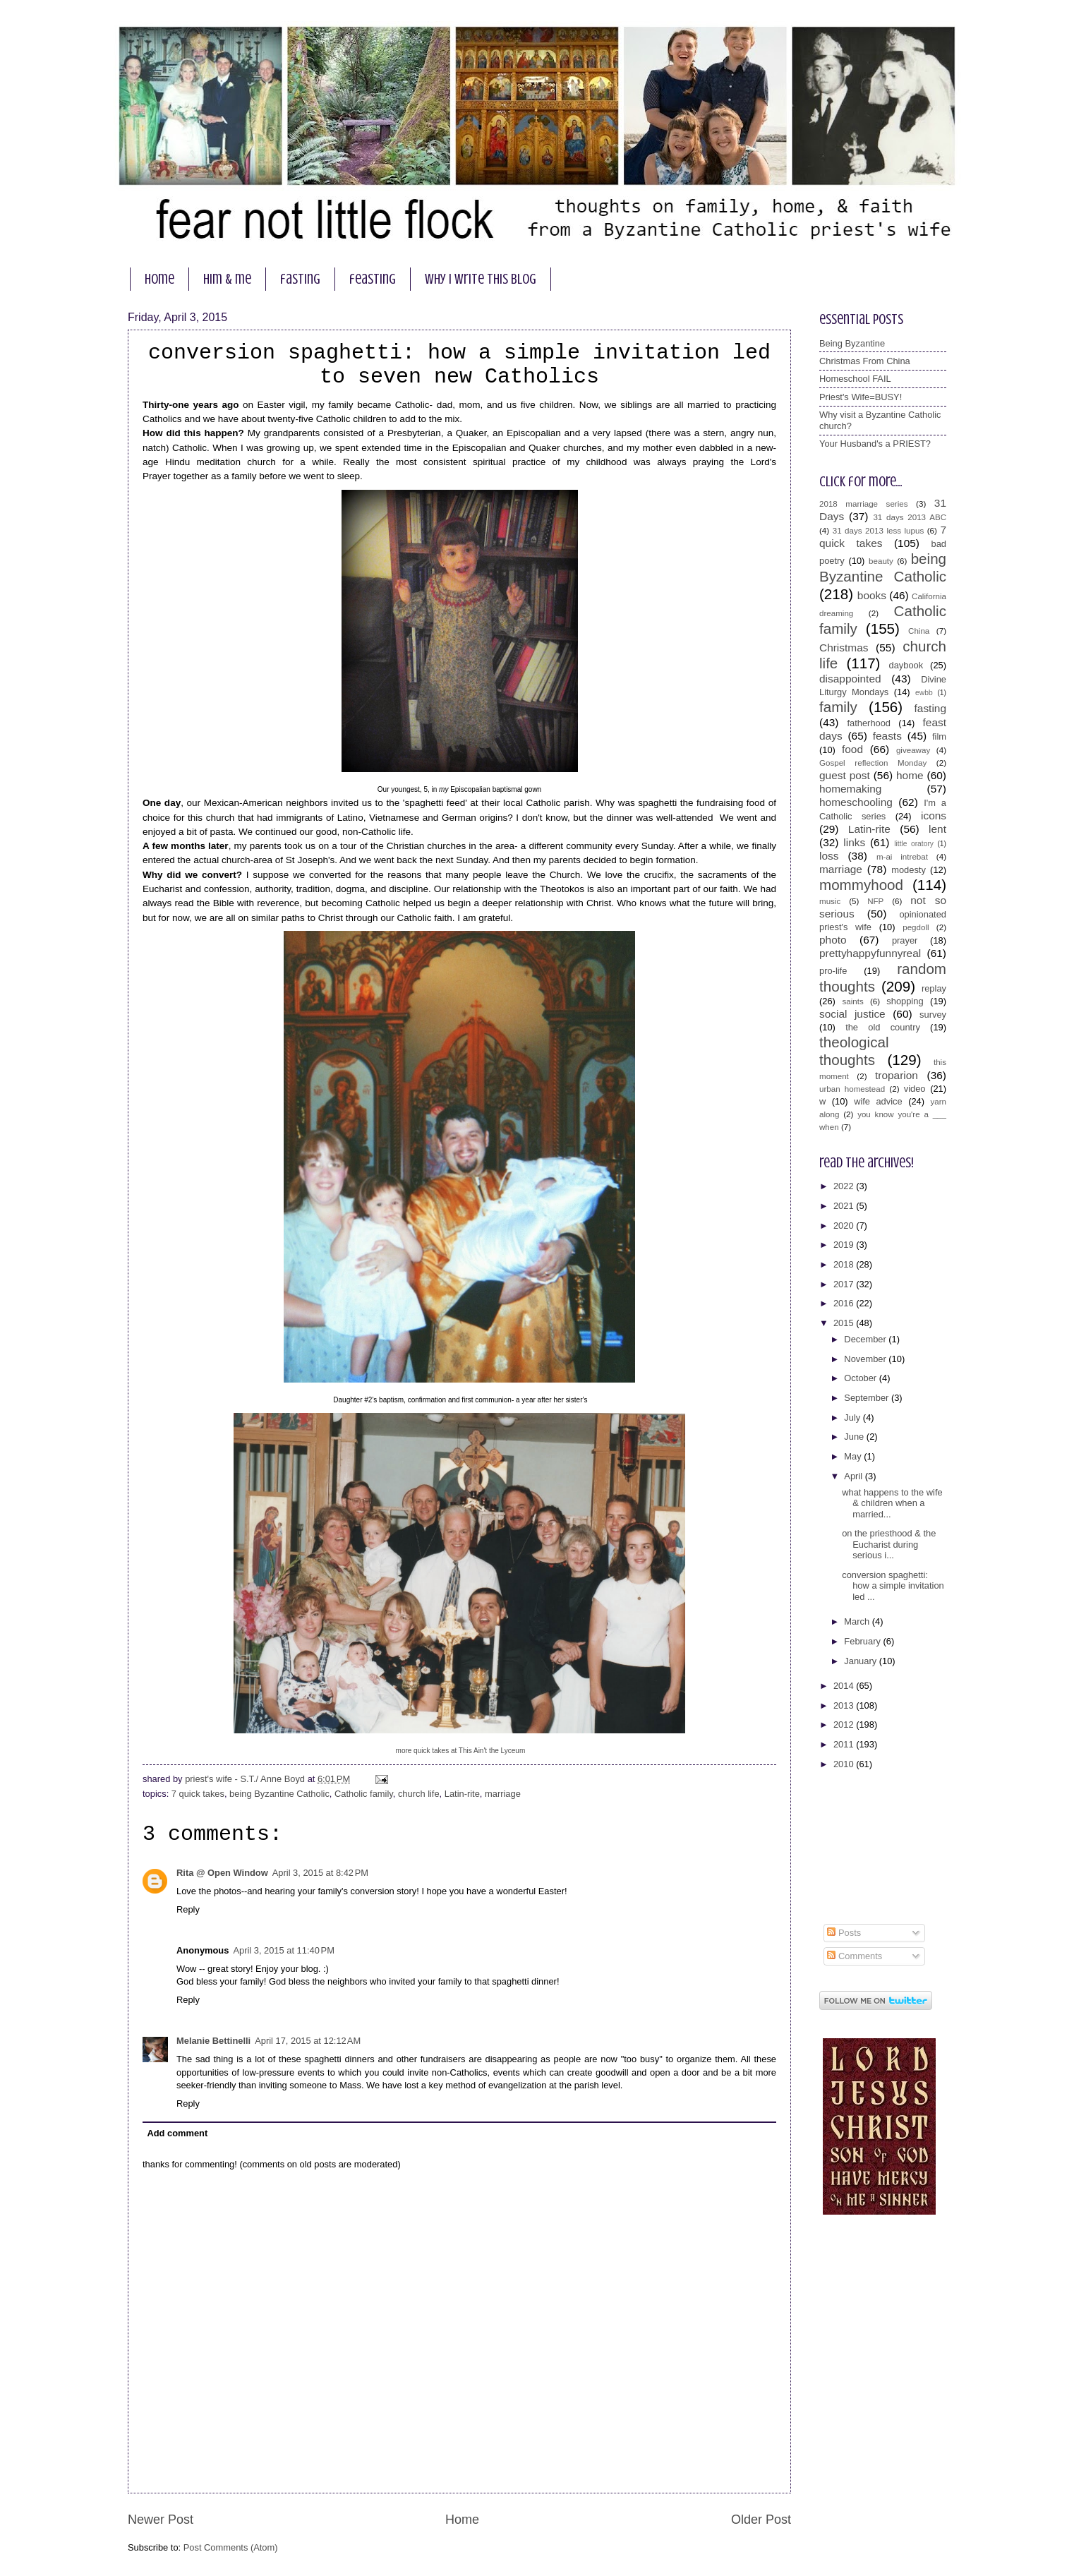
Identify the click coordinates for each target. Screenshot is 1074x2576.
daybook (906, 665)
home (159, 279)
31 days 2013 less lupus (878, 530)
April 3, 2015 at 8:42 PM (320, 1872)
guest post (844, 775)
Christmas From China (864, 361)
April (854, 1476)
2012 (844, 1724)
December (866, 1339)
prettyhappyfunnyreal (870, 953)
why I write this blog (480, 279)
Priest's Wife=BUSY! (860, 397)
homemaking (850, 789)
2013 (844, 1705)
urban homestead (852, 1089)
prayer (905, 940)
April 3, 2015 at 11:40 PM (283, 1950)
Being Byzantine (852, 343)
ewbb (924, 693)
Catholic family (363, 1793)
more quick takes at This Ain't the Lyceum (461, 1751)
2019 (844, 1244)
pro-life (833, 970)
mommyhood (861, 885)
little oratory (914, 844)
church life (419, 1793)
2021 (844, 1205)
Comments (854, 1956)
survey (932, 1014)
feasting (372, 279)
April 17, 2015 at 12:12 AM (308, 2040)
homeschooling (856, 802)
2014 (844, 1685)
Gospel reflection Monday (873, 763)
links (854, 842)
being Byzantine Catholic (279, 1793)
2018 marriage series (863, 504)
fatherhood (869, 723)
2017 (844, 1284)
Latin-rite (462, 1793)
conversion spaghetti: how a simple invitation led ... (893, 1586)
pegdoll (916, 927)
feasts (887, 736)
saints (852, 1001)
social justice (852, 1014)
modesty (908, 870)
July (853, 1417)
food (852, 749)
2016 (844, 1303)
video (915, 1088)
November (866, 1359)
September (867, 1397)
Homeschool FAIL (855, 378)
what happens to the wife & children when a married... (892, 1503)
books (871, 595)
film (939, 736)
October (861, 1378)
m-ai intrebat (902, 857)
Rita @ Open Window (222, 1872)
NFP (875, 901)
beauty (881, 561)
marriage (503, 1793)
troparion (896, 1075)
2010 (844, 1764)
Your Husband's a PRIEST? (875, 443)
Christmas (843, 648)
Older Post (761, 2519)
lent (937, 829)
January (861, 1661)
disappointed (850, 679)
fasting (300, 279)
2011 (844, 1744)
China (918, 631)
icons (933, 815)
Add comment (177, 2133)
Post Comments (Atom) (230, 2547)
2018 (844, 1264)
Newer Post (160, 2519)
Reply (188, 1909)
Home (462, 2519)
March (857, 1621)
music (829, 901)
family (838, 707)
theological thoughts (853, 1051)
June (855, 1436)
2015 (844, 1323)
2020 (844, 1225)
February (863, 1641)
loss (828, 856)
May (854, 1456)
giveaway (913, 750)
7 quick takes (197, 1793)
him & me (227, 279)
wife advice (878, 1101)
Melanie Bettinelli (213, 2040)
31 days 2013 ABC (909, 517)
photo (833, 940)
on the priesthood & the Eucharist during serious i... (889, 1544)
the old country (882, 1027)
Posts (844, 1932)
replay (934, 988)
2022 (844, 1186)
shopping (904, 1001)
